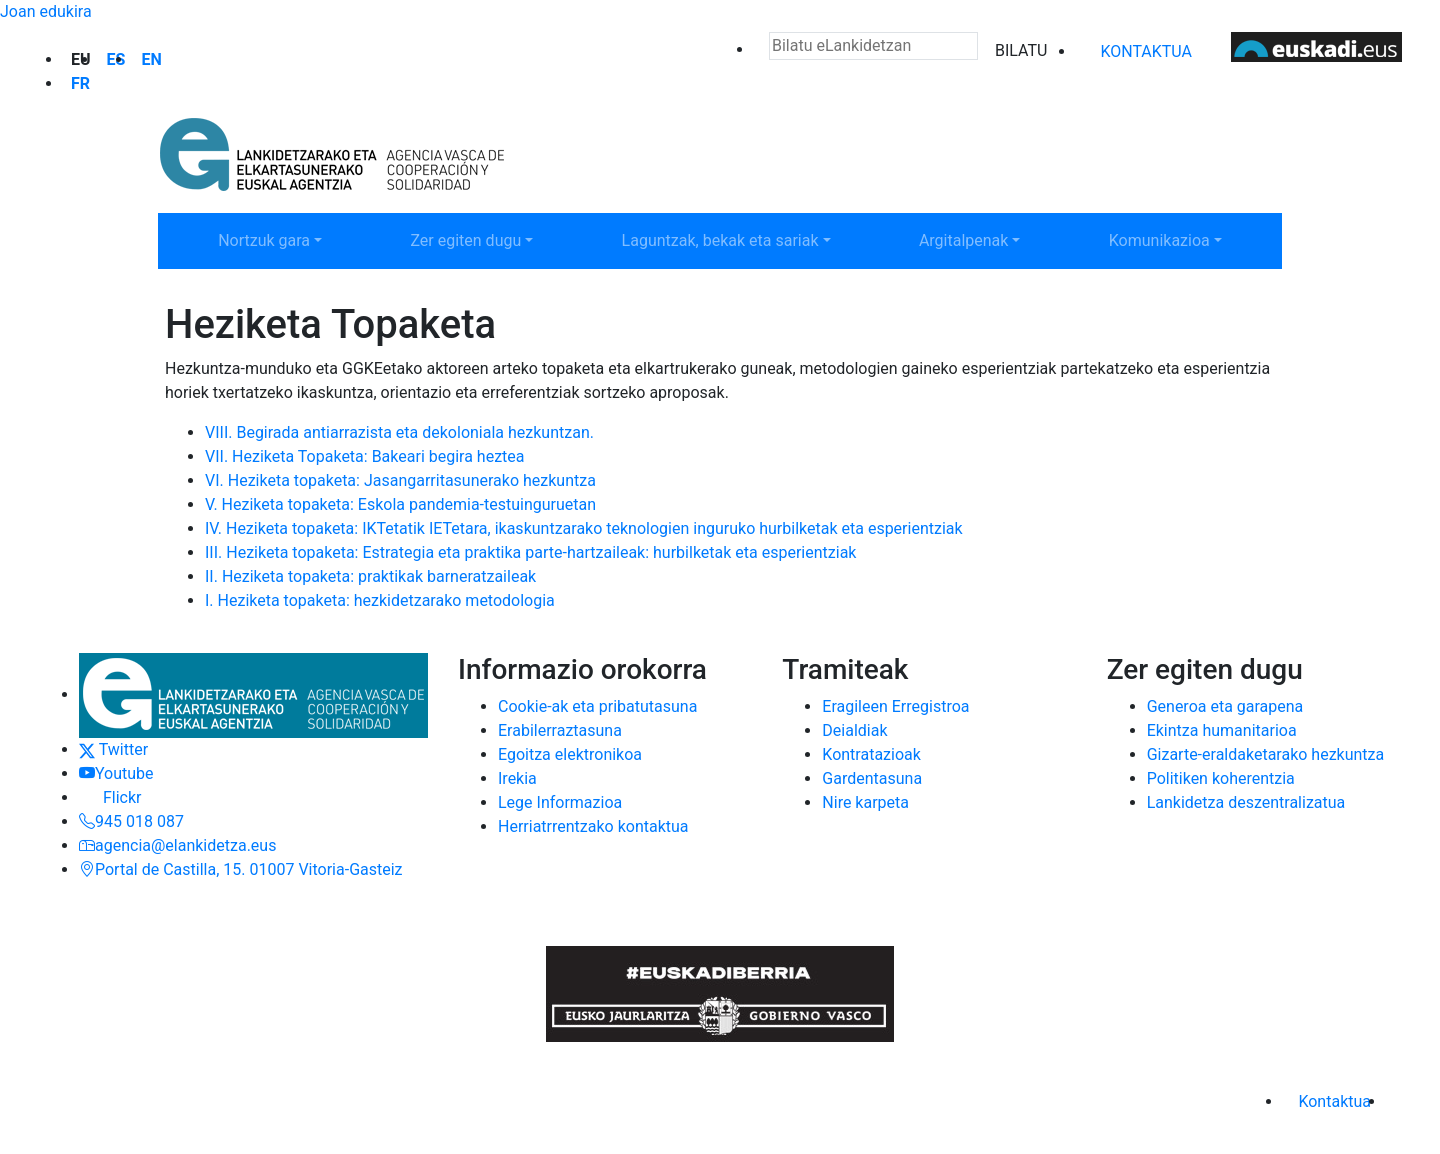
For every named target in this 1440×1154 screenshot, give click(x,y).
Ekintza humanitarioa (1222, 730)
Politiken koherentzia (1221, 778)
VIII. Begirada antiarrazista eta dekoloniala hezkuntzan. (399, 432)
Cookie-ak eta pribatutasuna (597, 706)
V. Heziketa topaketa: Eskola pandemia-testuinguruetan (400, 504)
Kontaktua (1146, 51)
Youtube (116, 773)
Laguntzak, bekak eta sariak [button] (720, 239)
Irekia (517, 778)
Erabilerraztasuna (560, 730)
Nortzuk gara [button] (291, 239)
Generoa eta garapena (1225, 706)
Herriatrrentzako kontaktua (593, 826)
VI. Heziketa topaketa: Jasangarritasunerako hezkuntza (400, 480)
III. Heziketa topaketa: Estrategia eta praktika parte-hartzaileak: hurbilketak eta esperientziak (530, 552)
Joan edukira (46, 11)
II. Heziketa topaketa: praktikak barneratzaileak (370, 576)
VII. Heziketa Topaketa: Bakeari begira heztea (365, 456)
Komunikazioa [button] (1187, 239)
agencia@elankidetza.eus (177, 845)
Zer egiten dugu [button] (491, 239)
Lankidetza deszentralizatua (1246, 802)
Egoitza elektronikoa (570, 754)
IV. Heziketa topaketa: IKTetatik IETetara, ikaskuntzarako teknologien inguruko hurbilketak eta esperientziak (584, 528)
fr (80, 83)
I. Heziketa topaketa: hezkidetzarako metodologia (380, 600)
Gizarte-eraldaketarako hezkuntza (1266, 754)
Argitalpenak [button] (991, 239)
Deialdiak (854, 730)
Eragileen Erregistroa (895, 706)
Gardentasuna (872, 778)
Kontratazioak (871, 754)
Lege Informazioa (560, 802)
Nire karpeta (865, 802)
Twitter (113, 749)
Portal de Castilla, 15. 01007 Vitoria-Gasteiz (241, 869)
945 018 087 (131, 821)
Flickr (110, 797)
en (151, 59)
